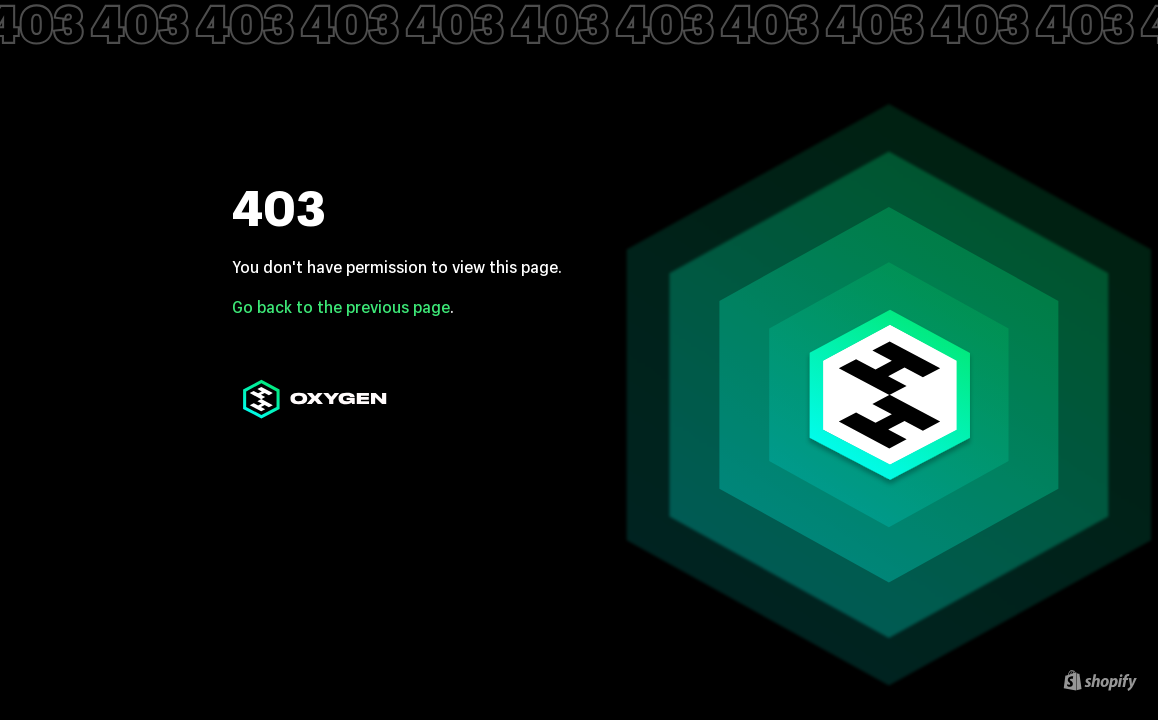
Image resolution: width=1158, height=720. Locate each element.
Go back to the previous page (341, 306)
